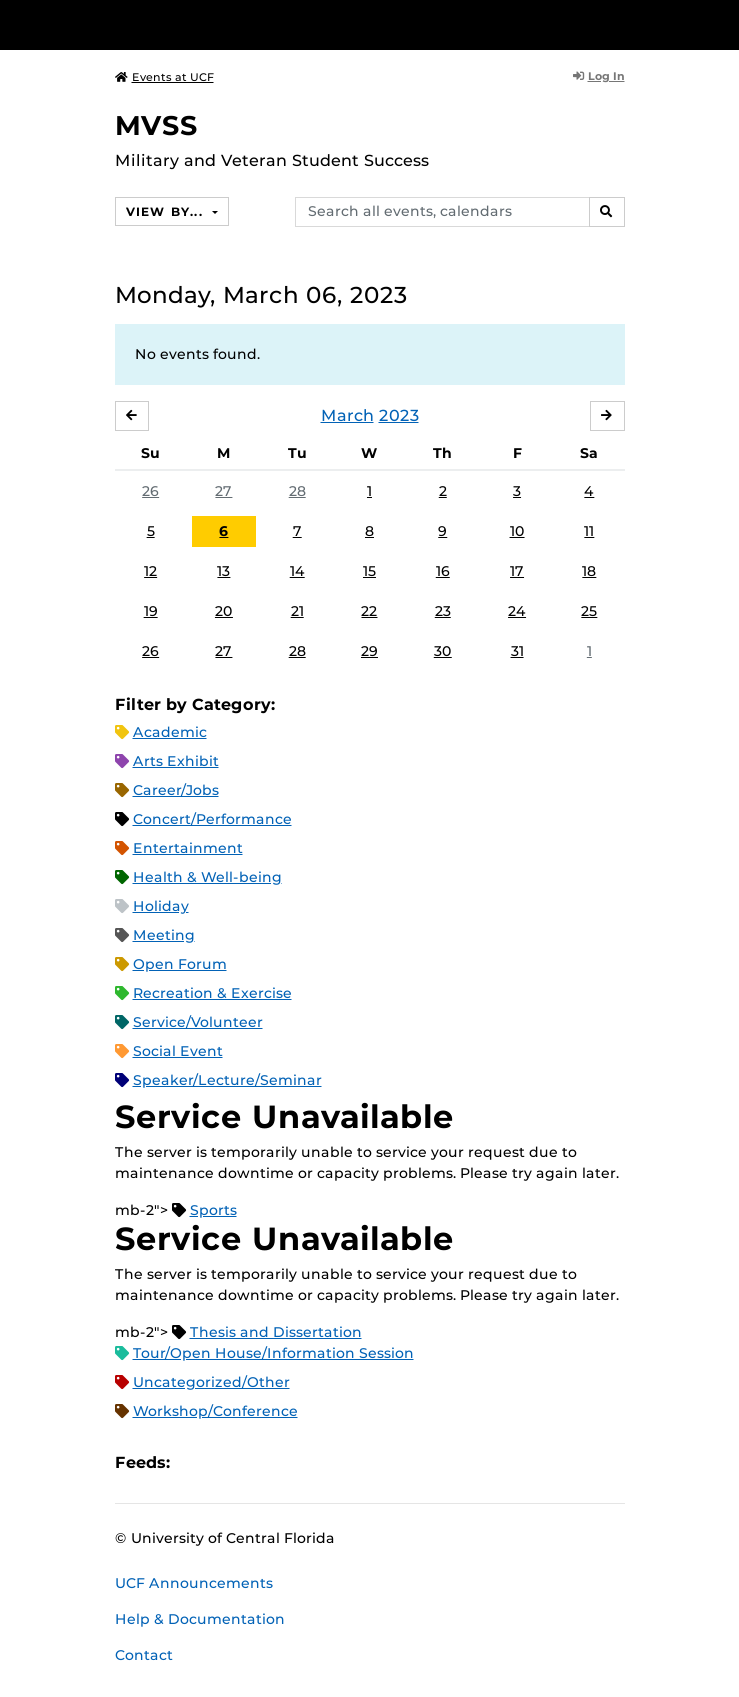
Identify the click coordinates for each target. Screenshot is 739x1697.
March (347, 415)
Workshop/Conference (215, 1411)
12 (150, 571)
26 (150, 491)
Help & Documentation (200, 1619)
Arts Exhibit (176, 761)
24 (517, 611)
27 (223, 491)
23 (443, 611)
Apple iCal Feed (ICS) (196, 1462)
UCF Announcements (194, 1583)
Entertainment (188, 848)
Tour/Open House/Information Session (273, 1353)
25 (589, 611)
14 (297, 571)
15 (369, 571)
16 (443, 571)
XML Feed (298, 1462)
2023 (399, 415)
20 (224, 611)
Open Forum (180, 964)
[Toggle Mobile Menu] (719, 23)
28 (297, 491)
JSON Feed (332, 1462)
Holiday (161, 906)
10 (517, 531)
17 (517, 571)
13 (223, 571)
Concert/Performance (212, 819)
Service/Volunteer (198, 1022)
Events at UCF (164, 77)
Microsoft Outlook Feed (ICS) (230, 1462)
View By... (167, 211)
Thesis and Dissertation (276, 1332)
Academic (170, 732)
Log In (599, 76)
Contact (144, 1655)
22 (369, 611)
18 (589, 571)
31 (517, 651)
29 (369, 651)
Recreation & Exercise (212, 993)
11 (589, 531)
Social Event (178, 1051)
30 (443, 651)
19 (151, 611)
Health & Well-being (207, 877)
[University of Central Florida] (152, 24)
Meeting (164, 935)
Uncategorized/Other (211, 1382)
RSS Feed (264, 1462)
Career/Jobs (176, 790)
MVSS (156, 125)
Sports (213, 1210)
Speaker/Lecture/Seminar (227, 1080)
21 (297, 611)
